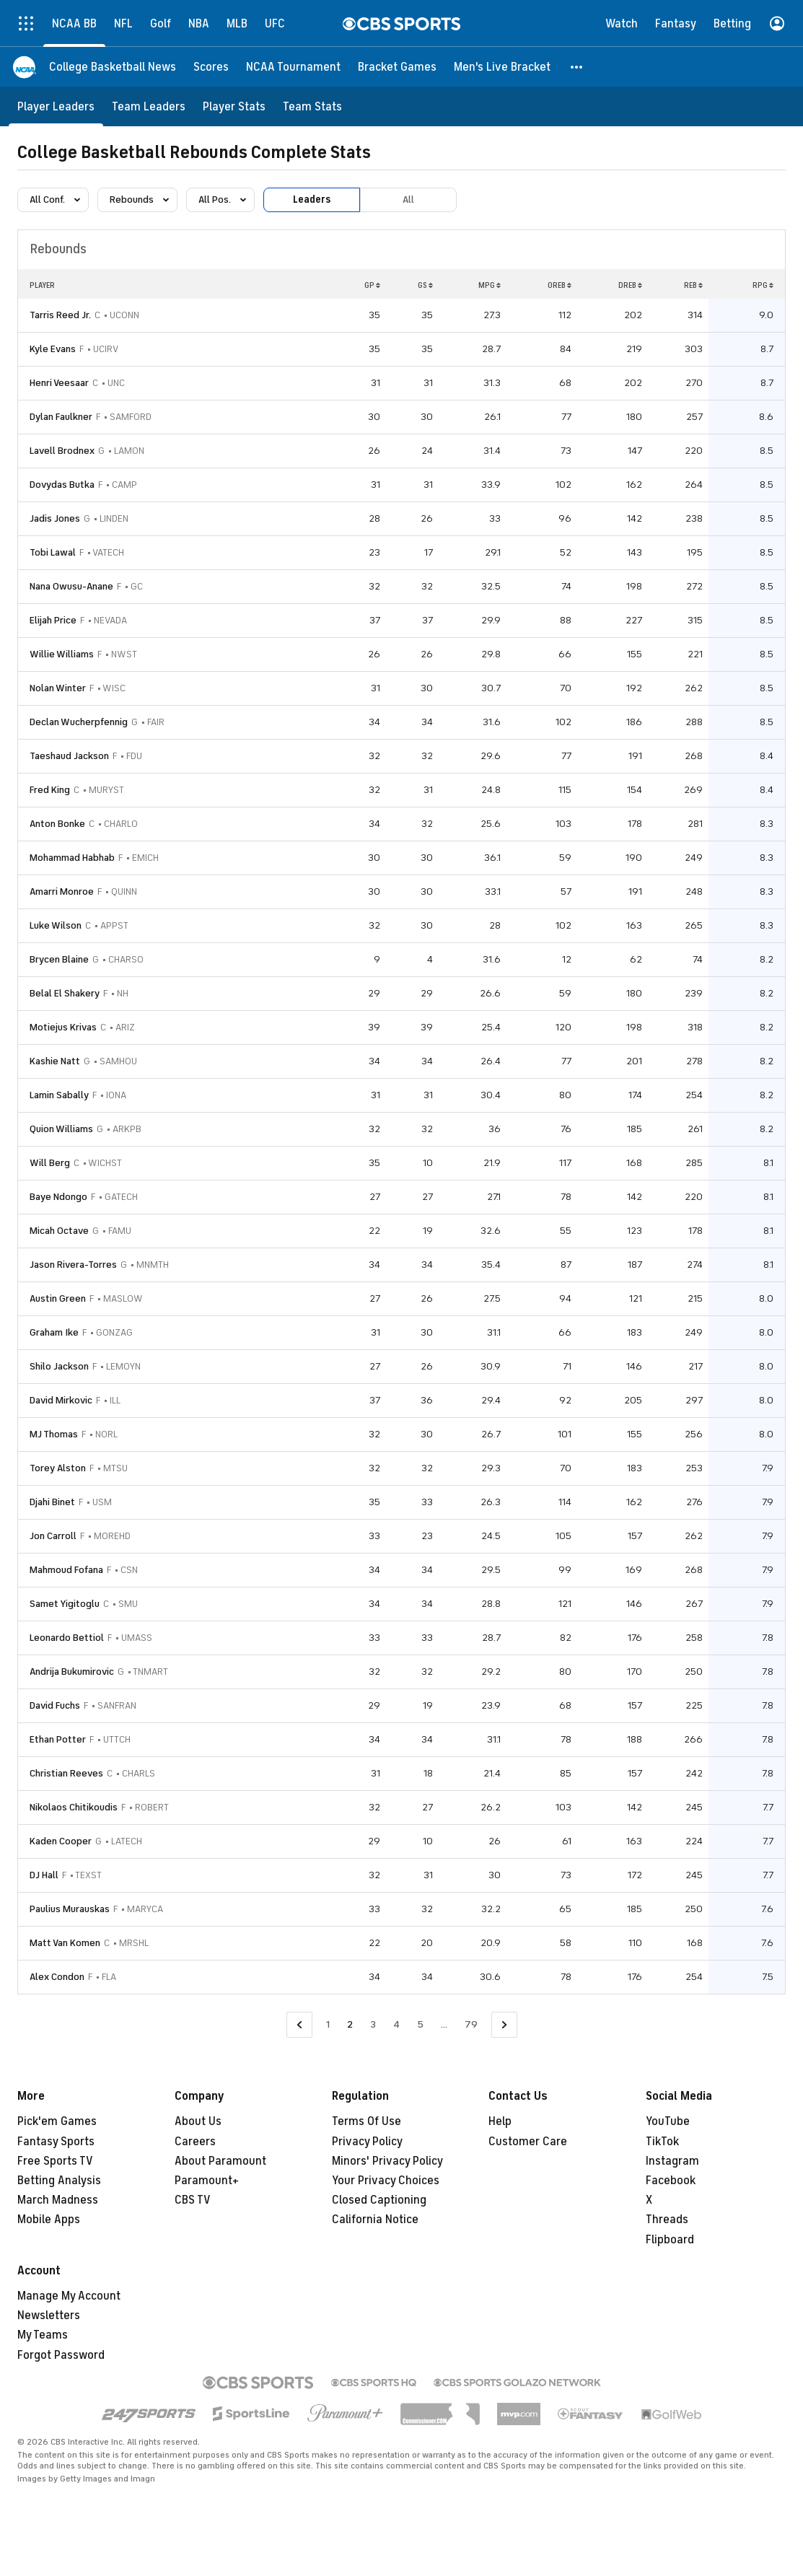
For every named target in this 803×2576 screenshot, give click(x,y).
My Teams (42, 2335)
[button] (577, 67)
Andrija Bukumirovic (72, 1671)
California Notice (375, 2219)
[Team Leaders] (148, 106)
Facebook (671, 2180)
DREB (630, 285)
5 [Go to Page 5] (420, 2024)
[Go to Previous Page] (299, 2025)
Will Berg (50, 1163)
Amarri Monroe (62, 891)
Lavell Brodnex (62, 450)
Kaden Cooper (61, 1841)
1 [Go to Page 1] (328, 2024)
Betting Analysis (59, 2180)
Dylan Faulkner (61, 417)
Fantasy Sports (56, 2141)
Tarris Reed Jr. (60, 315)
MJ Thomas (54, 1434)
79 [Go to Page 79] (471, 2024)
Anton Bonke (57, 824)
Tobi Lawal (53, 552)
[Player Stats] (234, 106)
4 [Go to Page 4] (396, 2024)
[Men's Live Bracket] (502, 67)
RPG (762, 285)
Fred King (50, 790)
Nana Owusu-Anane (71, 586)
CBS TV (193, 2200)
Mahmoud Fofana (66, 1570)
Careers (195, 2141)
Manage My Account (68, 2296)
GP (372, 285)
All (408, 199)
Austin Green (58, 1298)
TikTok (662, 2141)
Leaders (311, 199)
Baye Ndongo (58, 1197)
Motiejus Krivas (63, 1027)
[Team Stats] (312, 106)
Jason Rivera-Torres (73, 1264)
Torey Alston (58, 1468)
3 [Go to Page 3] (373, 2024)
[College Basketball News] (112, 67)
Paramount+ (207, 2180)
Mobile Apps (48, 2219)
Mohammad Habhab (72, 857)
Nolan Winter (58, 688)
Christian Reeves (66, 1773)
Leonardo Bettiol (67, 1637)
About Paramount (220, 2161)
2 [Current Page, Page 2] (350, 2024)
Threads (667, 2219)
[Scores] (211, 67)
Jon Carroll (53, 1536)
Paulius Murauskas (70, 1909)
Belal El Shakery (65, 993)
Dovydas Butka (62, 484)
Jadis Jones (55, 518)
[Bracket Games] (397, 67)
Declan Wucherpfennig (79, 722)
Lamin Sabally (59, 1095)
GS (425, 285)
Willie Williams (62, 654)
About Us (198, 2121)
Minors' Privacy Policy (387, 2161)
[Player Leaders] (56, 106)
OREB (559, 285)
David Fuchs (55, 1705)
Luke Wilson (56, 925)
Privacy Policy (367, 2141)
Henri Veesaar (59, 383)
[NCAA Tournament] (293, 67)
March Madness (57, 2200)
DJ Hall (44, 1875)
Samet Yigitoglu (65, 1604)
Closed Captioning (379, 2200)
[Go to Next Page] (504, 2025)
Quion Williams (61, 1129)
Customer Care (527, 2141)
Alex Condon (57, 1977)
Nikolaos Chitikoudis (74, 1807)
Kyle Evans (53, 349)
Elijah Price (53, 620)
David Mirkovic (61, 1400)
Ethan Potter (58, 1739)
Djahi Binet (52, 1502)
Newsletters (48, 2315)
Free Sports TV (55, 2161)
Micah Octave (59, 1231)
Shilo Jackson (59, 1366)
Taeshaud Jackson (69, 756)
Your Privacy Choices (385, 2180)
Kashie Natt (55, 1061)
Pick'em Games (57, 2121)
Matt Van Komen (65, 1943)
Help (500, 2121)
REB (693, 285)
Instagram (672, 2161)
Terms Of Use (366, 2121)
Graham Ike (54, 1332)
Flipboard (670, 2240)
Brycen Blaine (59, 959)
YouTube (668, 2121)
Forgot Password (61, 2355)
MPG (489, 285)
